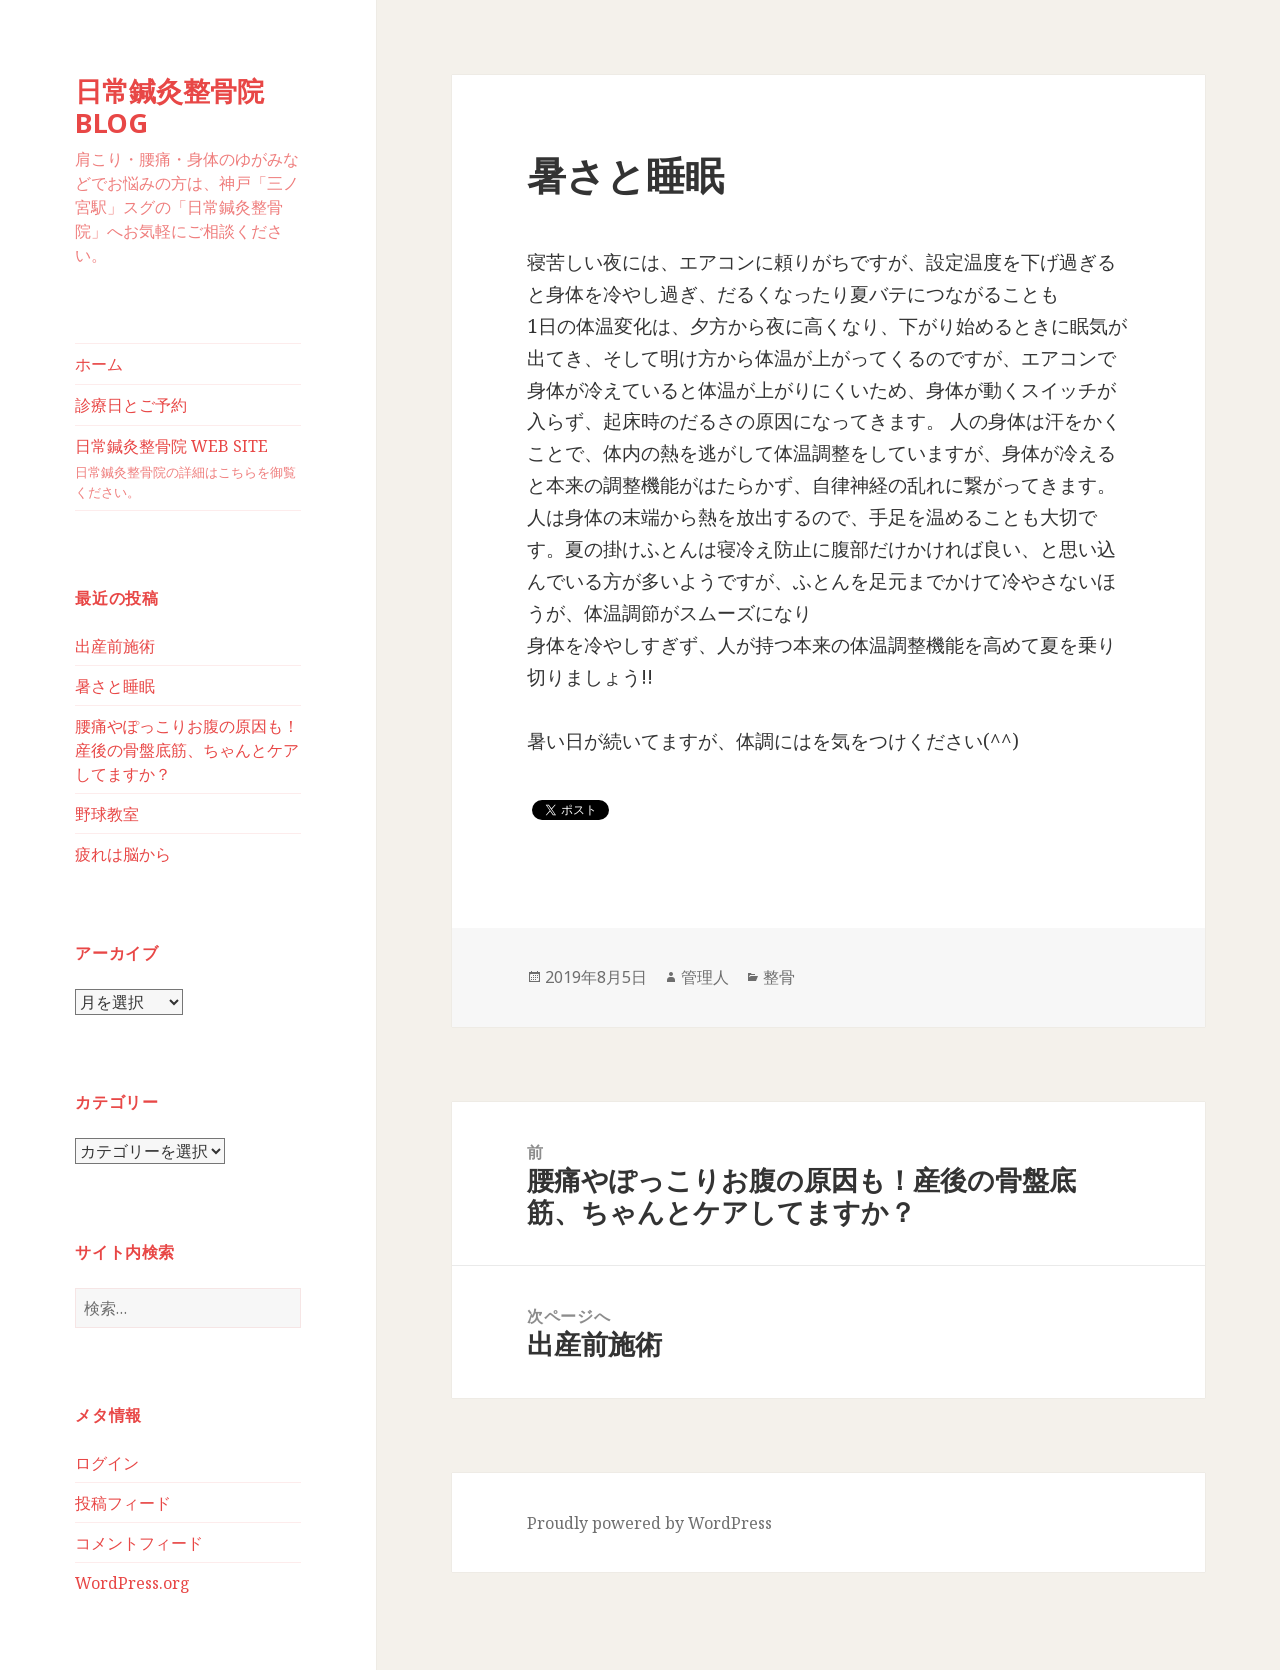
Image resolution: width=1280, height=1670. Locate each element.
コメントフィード (139, 1543)
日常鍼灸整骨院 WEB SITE (188, 468)
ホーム (99, 364)
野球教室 (107, 814)
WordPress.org (132, 1583)
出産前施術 (115, 646)
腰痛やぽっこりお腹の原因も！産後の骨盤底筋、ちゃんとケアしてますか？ (187, 750)
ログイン (107, 1463)
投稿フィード (123, 1503)
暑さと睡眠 (115, 686)
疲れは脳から (123, 854)
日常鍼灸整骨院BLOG (169, 106)
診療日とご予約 (131, 405)
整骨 (779, 977)
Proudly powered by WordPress (649, 1523)
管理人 (705, 977)
